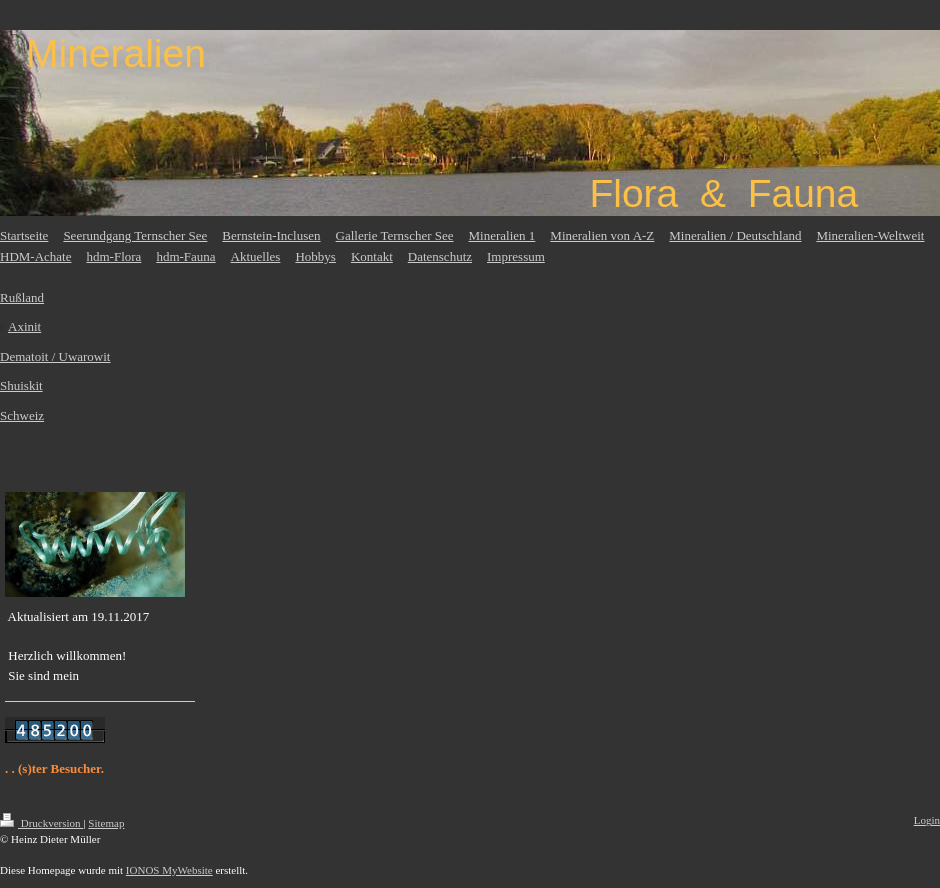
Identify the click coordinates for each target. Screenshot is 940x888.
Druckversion (41, 823)
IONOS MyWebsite (169, 870)
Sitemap (106, 823)
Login (927, 820)
